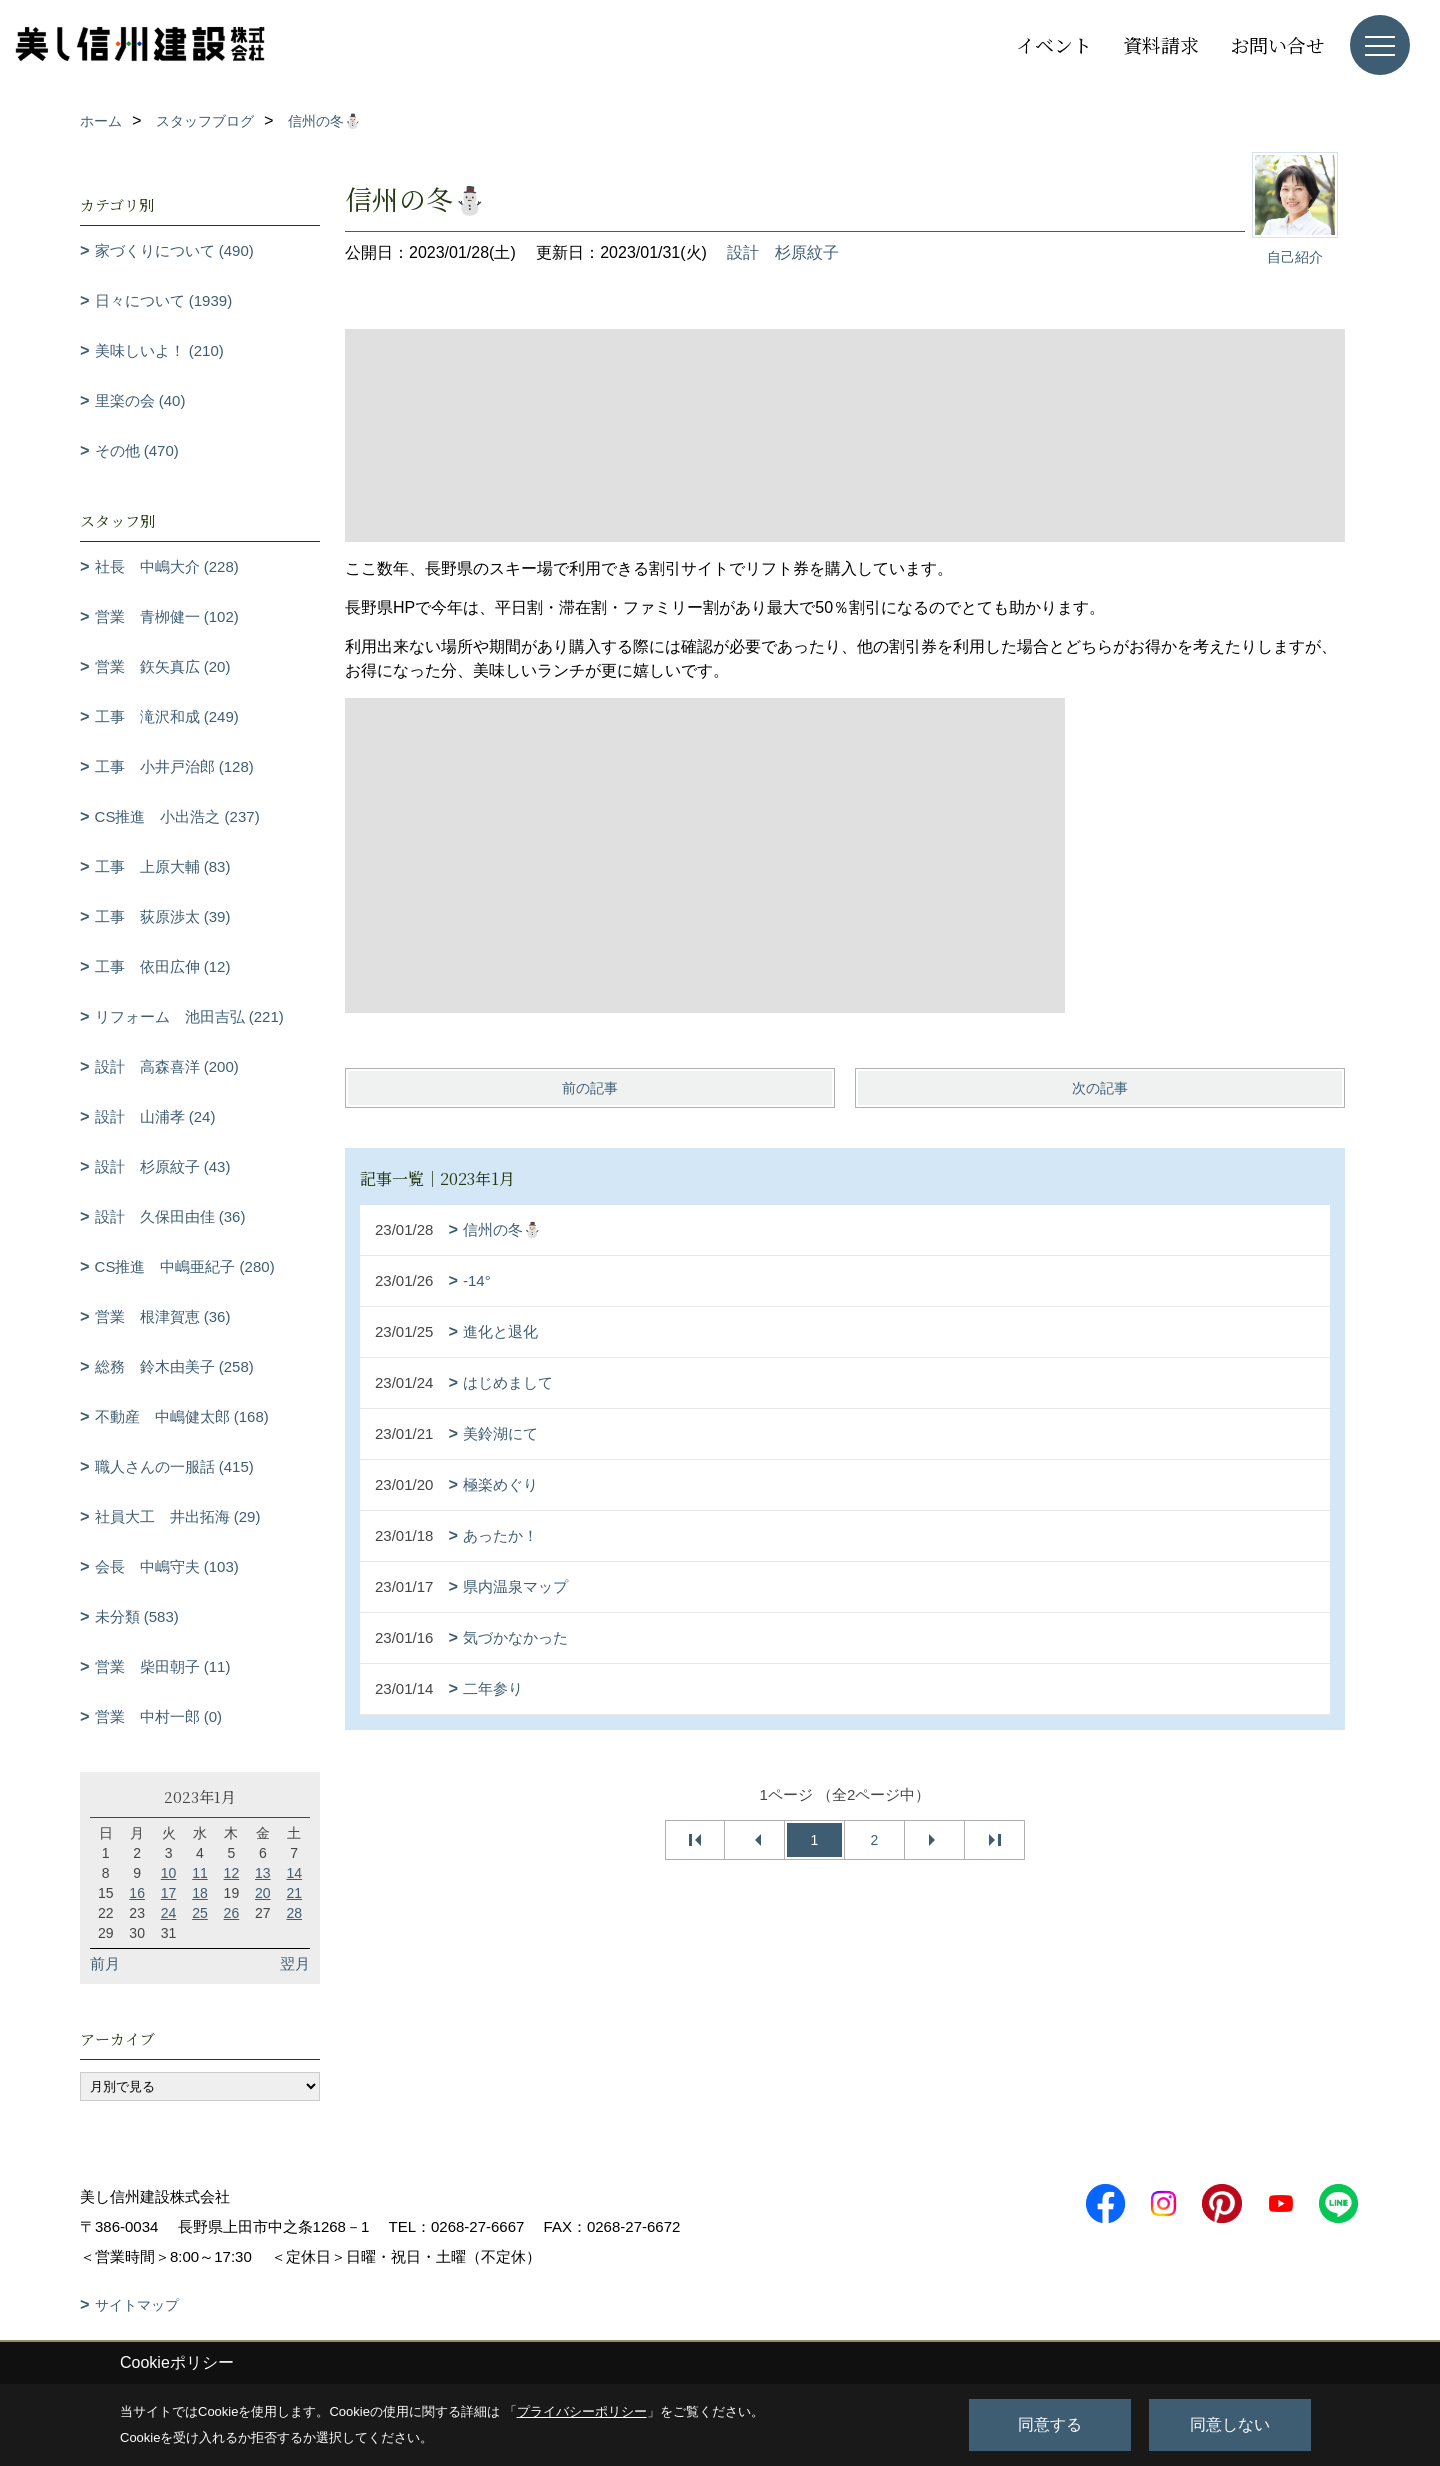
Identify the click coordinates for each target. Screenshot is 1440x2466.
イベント (1054, 44)
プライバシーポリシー (582, 2411)
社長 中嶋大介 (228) (167, 566)
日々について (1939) (164, 300)
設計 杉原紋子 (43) (163, 1166)
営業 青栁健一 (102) (167, 616)
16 (137, 1893)
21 (294, 1893)
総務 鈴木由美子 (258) (174, 1366)
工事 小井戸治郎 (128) (174, 766)
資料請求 (1161, 44)
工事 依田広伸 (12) (163, 966)
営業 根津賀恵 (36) (163, 1316)
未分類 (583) (137, 1616)
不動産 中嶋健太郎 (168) (182, 1416)
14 (294, 1873)
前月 (105, 1963)
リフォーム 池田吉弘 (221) (189, 1016)
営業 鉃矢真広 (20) (163, 666)
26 (232, 1913)
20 (263, 1893)
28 (294, 1913)
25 (200, 1913)
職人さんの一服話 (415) (174, 1466)
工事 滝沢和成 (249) (167, 716)
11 (200, 1873)
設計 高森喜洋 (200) (167, 1066)
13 (263, 1873)
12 (232, 1873)
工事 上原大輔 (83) (163, 866)
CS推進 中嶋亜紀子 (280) (185, 1266)
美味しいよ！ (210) (159, 350)
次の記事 (1100, 1088)
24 (169, 1913)
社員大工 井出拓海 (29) (178, 1516)
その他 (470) (137, 450)
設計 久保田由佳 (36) (170, 1216)
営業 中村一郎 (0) (159, 1716)
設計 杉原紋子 (783, 252)
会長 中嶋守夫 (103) (167, 1566)
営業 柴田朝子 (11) (163, 1666)
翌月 (295, 1963)
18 (200, 1893)
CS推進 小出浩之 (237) (177, 816)
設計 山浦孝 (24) (155, 1116)
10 (169, 1873)
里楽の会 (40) (140, 400)
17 (169, 1893)
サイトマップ (137, 2305)
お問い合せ (1277, 44)
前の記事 (590, 1088)
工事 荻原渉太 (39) (163, 916)
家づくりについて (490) (174, 250)
